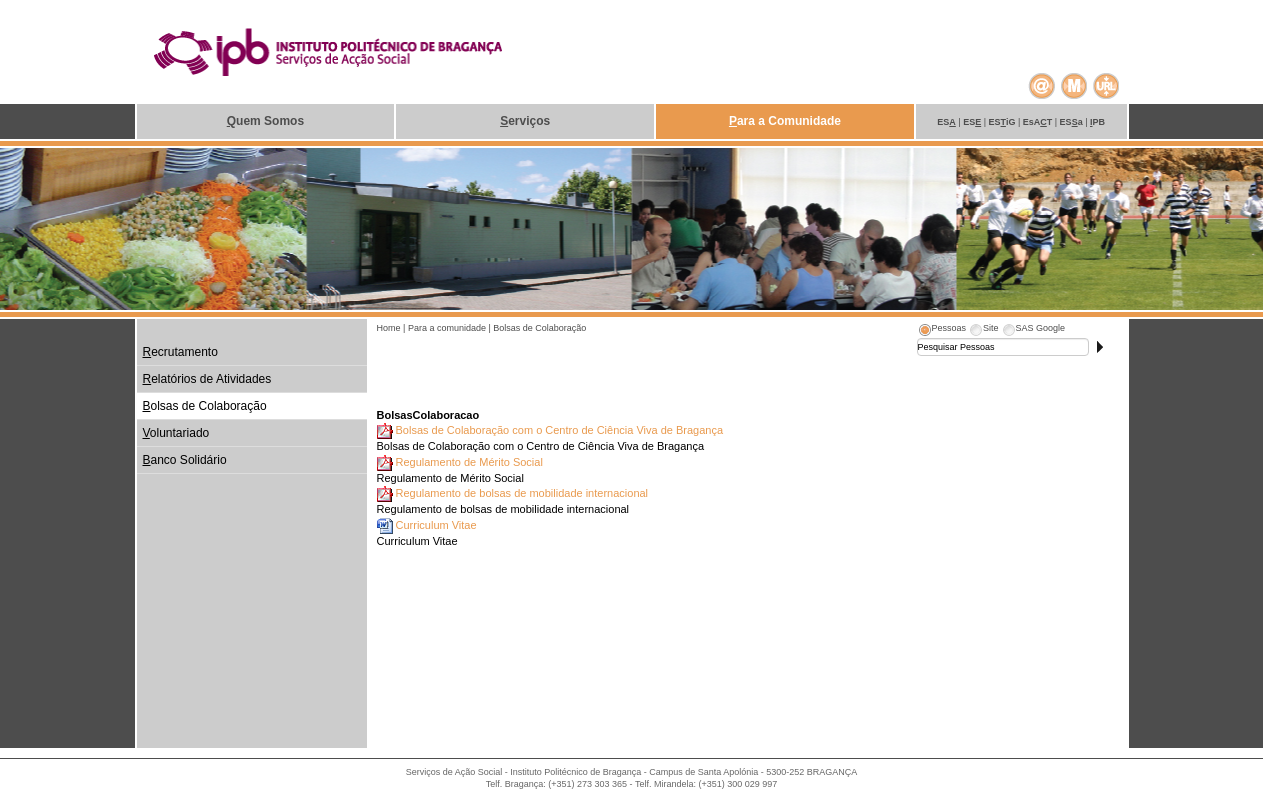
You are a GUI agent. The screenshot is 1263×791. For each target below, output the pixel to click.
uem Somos (265, 121)
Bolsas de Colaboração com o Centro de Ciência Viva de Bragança (560, 430)
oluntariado (176, 433)
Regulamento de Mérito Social (469, 462)
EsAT (1038, 122)
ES (946, 122)
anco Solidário (185, 460)
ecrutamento (180, 352)
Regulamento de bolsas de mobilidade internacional (522, 493)
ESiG (1002, 122)
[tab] (942, 331)
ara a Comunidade (785, 121)
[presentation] (942, 331)
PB (1097, 122)
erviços (525, 121)
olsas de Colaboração (205, 406)
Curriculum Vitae (436, 525)
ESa (1071, 122)
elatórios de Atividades (207, 379)
